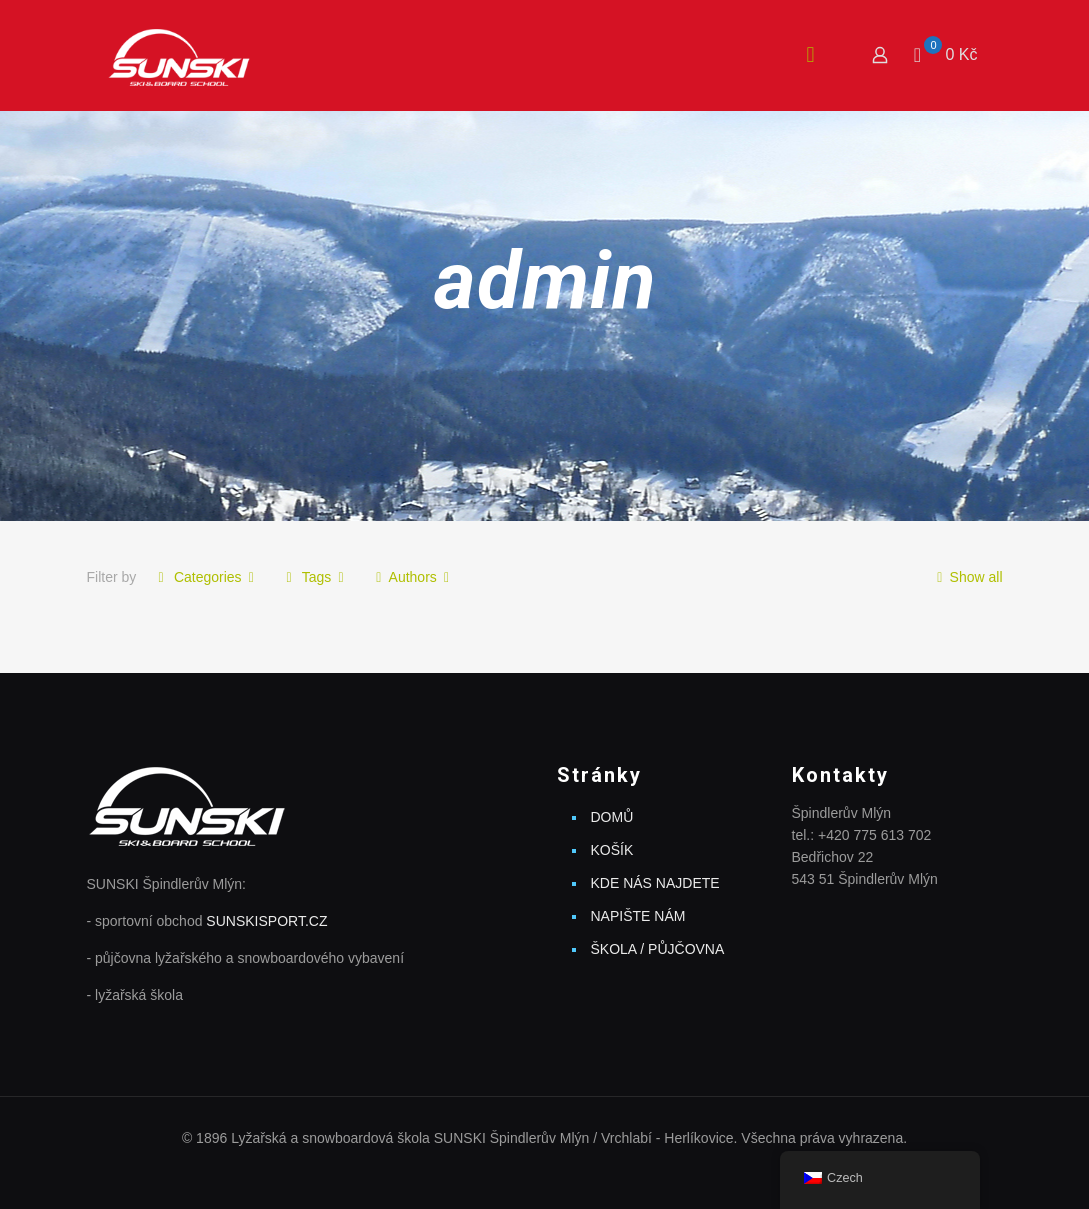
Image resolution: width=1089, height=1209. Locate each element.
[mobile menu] (810, 55)
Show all (966, 577)
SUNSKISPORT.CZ (266, 921)
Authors (412, 577)
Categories (206, 577)
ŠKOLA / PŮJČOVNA (658, 949)
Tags (315, 577)
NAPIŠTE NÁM (638, 916)
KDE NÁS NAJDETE (655, 883)
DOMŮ (612, 817)
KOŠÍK (612, 850)
